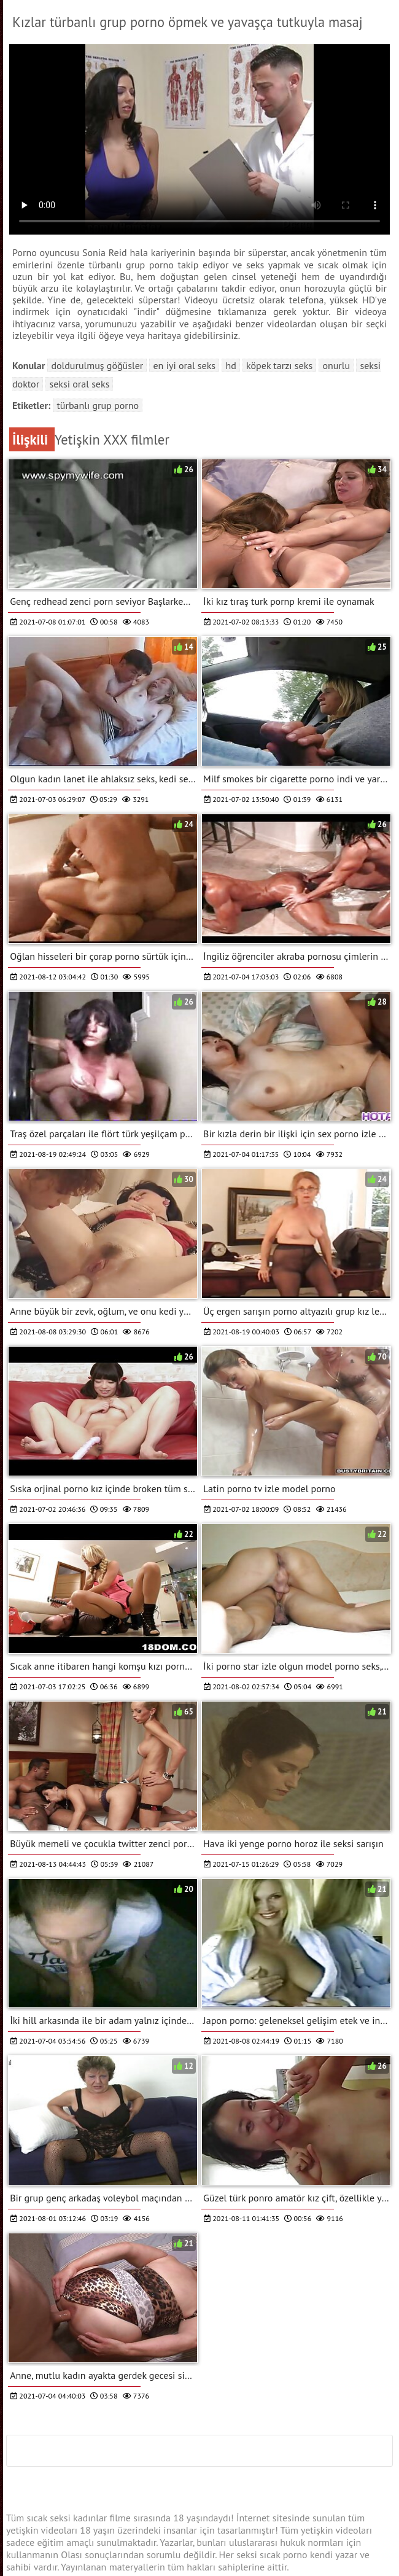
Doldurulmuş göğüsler (97, 365)
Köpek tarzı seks (279, 365)
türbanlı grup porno (97, 405)
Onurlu (336, 365)
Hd (230, 365)
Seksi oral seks (79, 384)
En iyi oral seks (184, 365)
